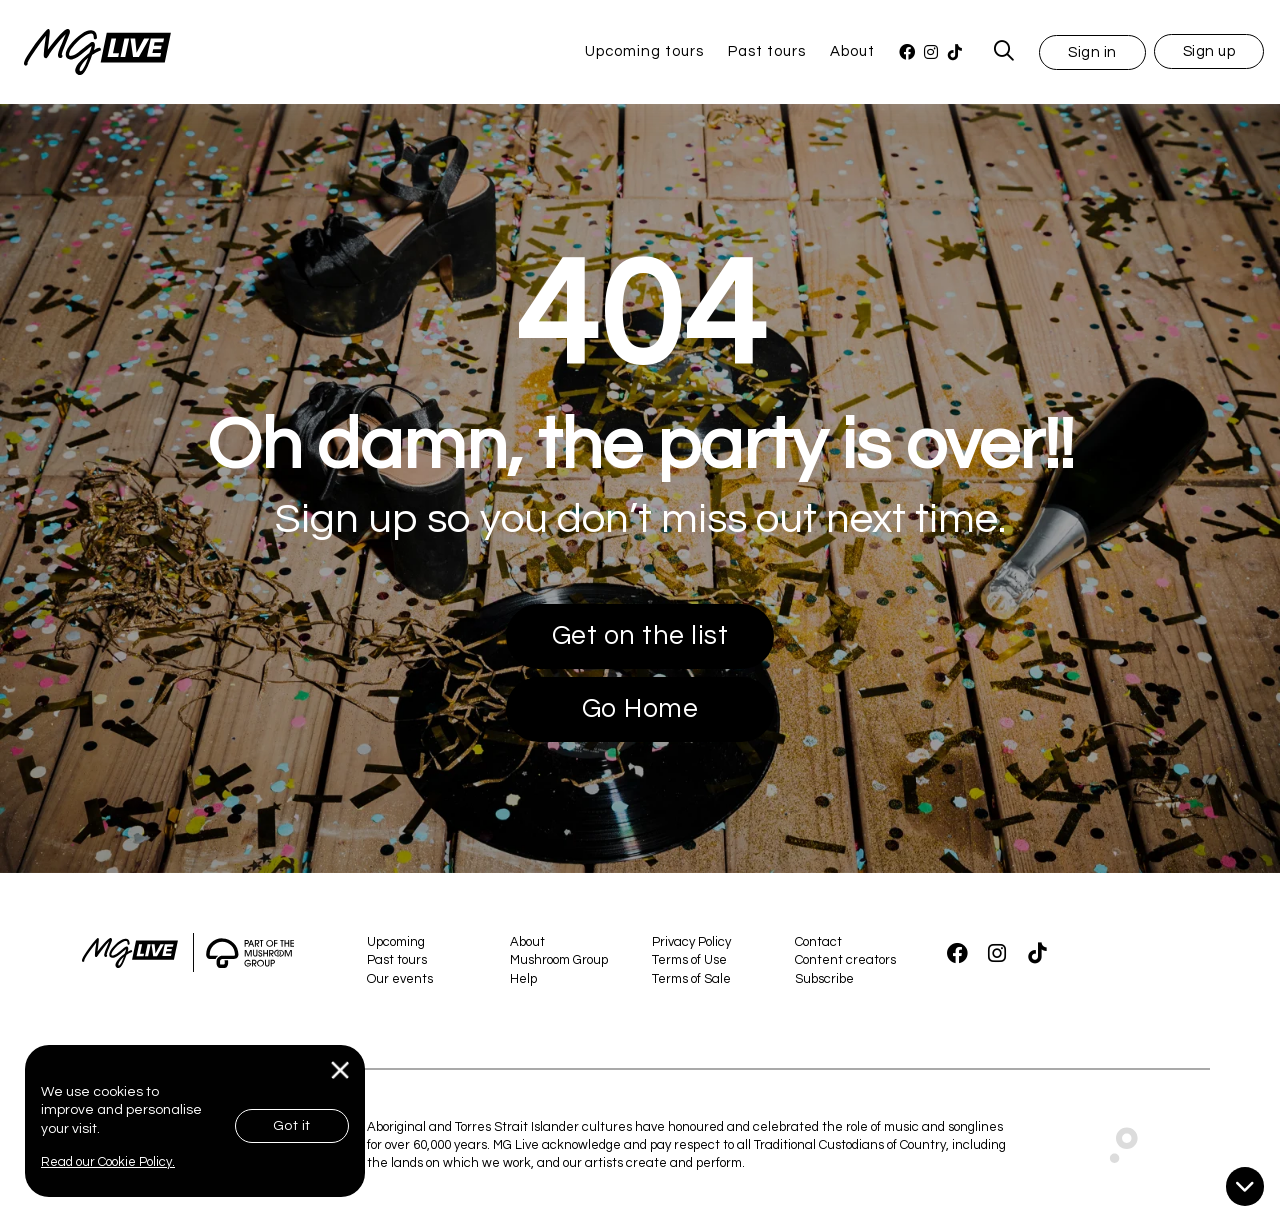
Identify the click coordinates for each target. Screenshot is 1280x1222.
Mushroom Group (559, 960)
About (852, 51)
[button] (1092, 51)
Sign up (1209, 51)
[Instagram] (931, 52)
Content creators (845, 960)
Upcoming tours (644, 51)
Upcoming (396, 942)
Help (523, 979)
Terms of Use (689, 960)
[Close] (340, 1070)
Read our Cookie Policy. (108, 1162)
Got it (292, 1126)
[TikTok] (955, 52)
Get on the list (640, 636)
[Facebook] (907, 52)
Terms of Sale (691, 979)
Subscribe (824, 979)
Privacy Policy (691, 942)
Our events (400, 979)
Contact (818, 942)
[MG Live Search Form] (1004, 52)
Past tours (767, 51)
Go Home (640, 709)
